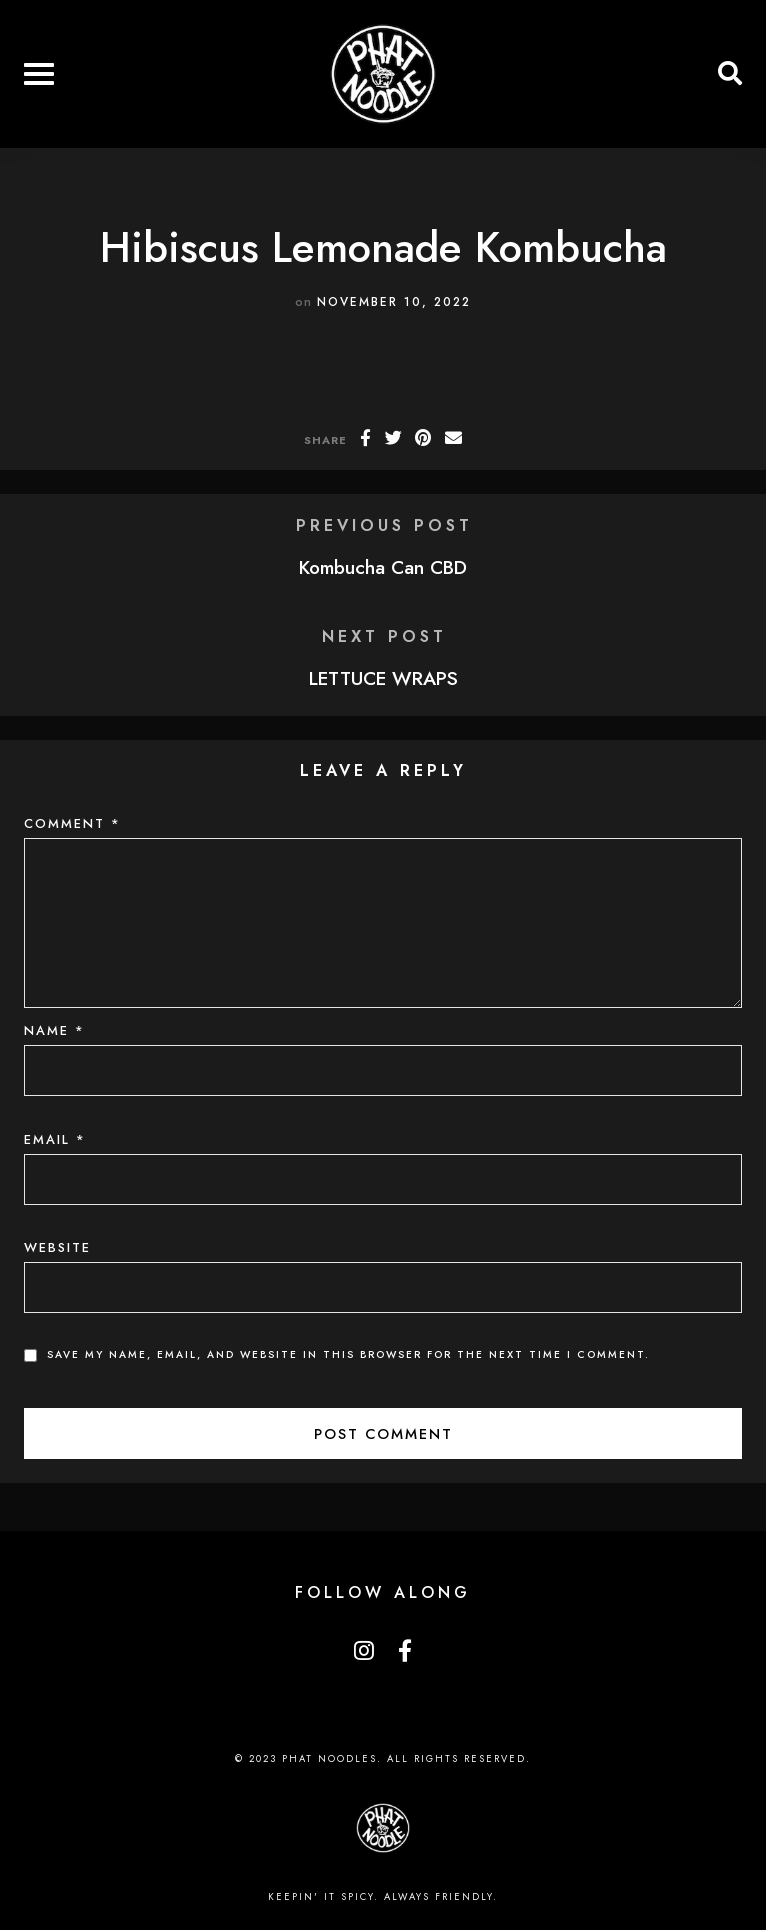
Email (55, 1139)
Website (57, 1247)
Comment (72, 823)
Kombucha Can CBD (383, 567)
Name (54, 1030)
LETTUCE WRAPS (383, 678)
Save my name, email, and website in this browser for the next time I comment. (348, 1354)
